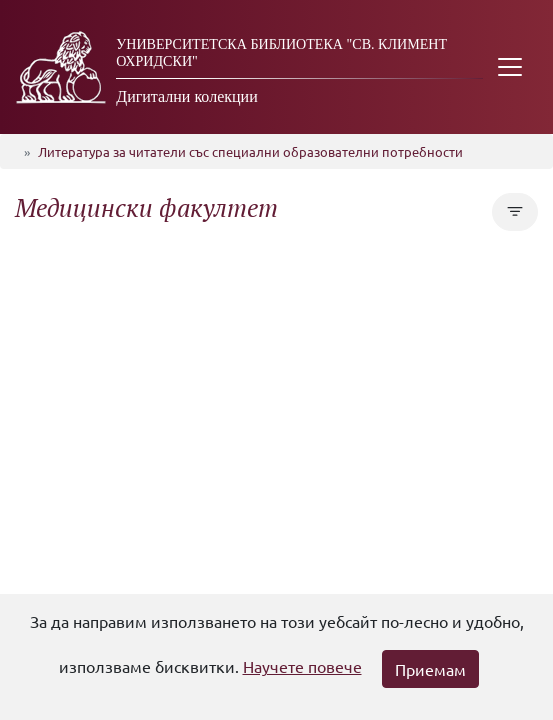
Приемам (430, 669)
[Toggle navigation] (510, 67)
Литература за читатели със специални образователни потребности (250, 151)
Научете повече (302, 666)
